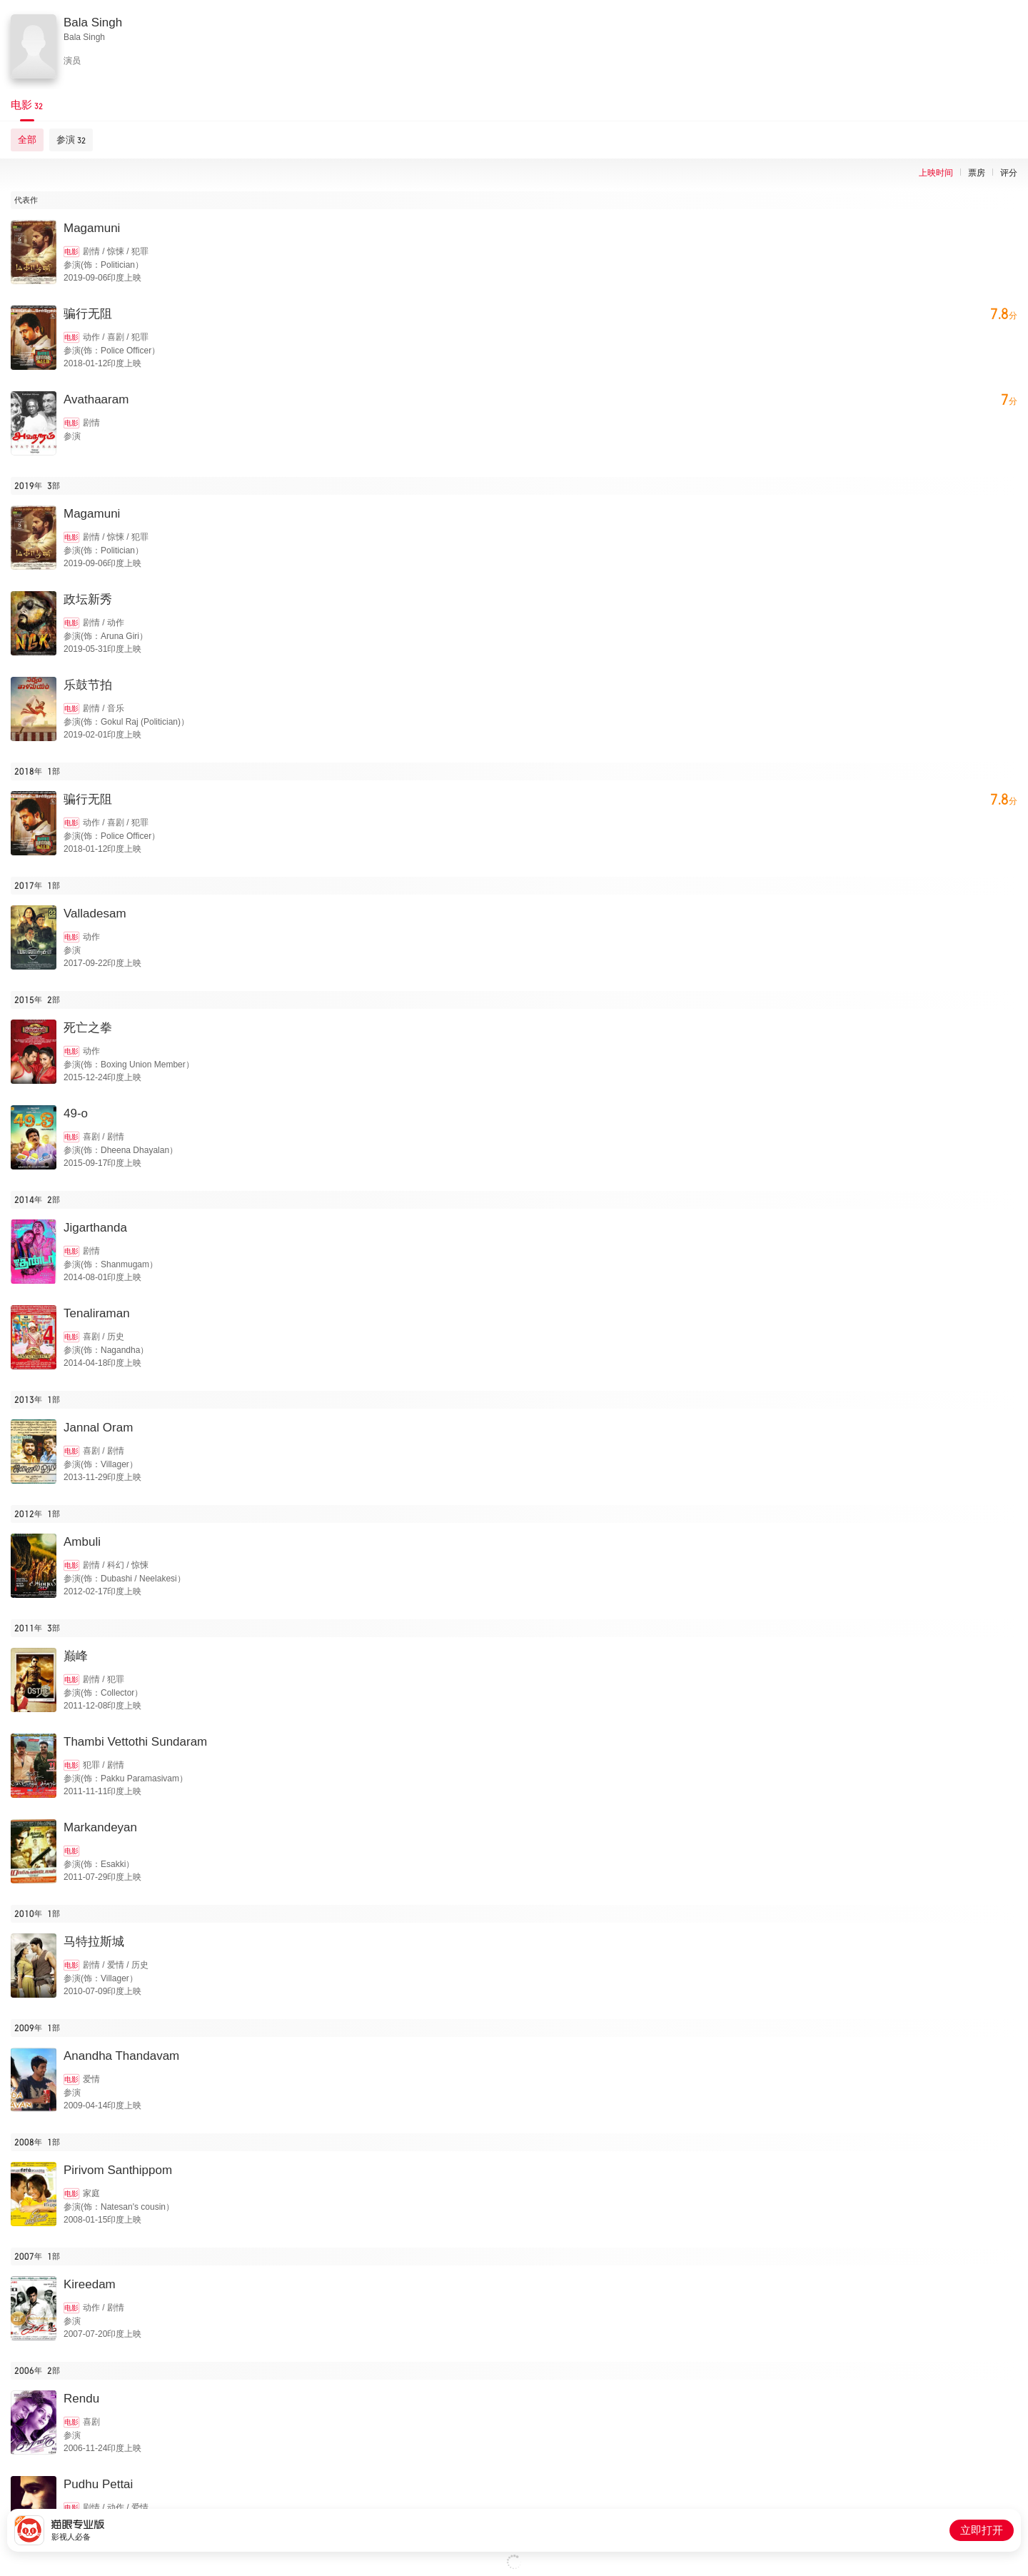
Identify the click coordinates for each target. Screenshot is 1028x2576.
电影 (71, 252)
